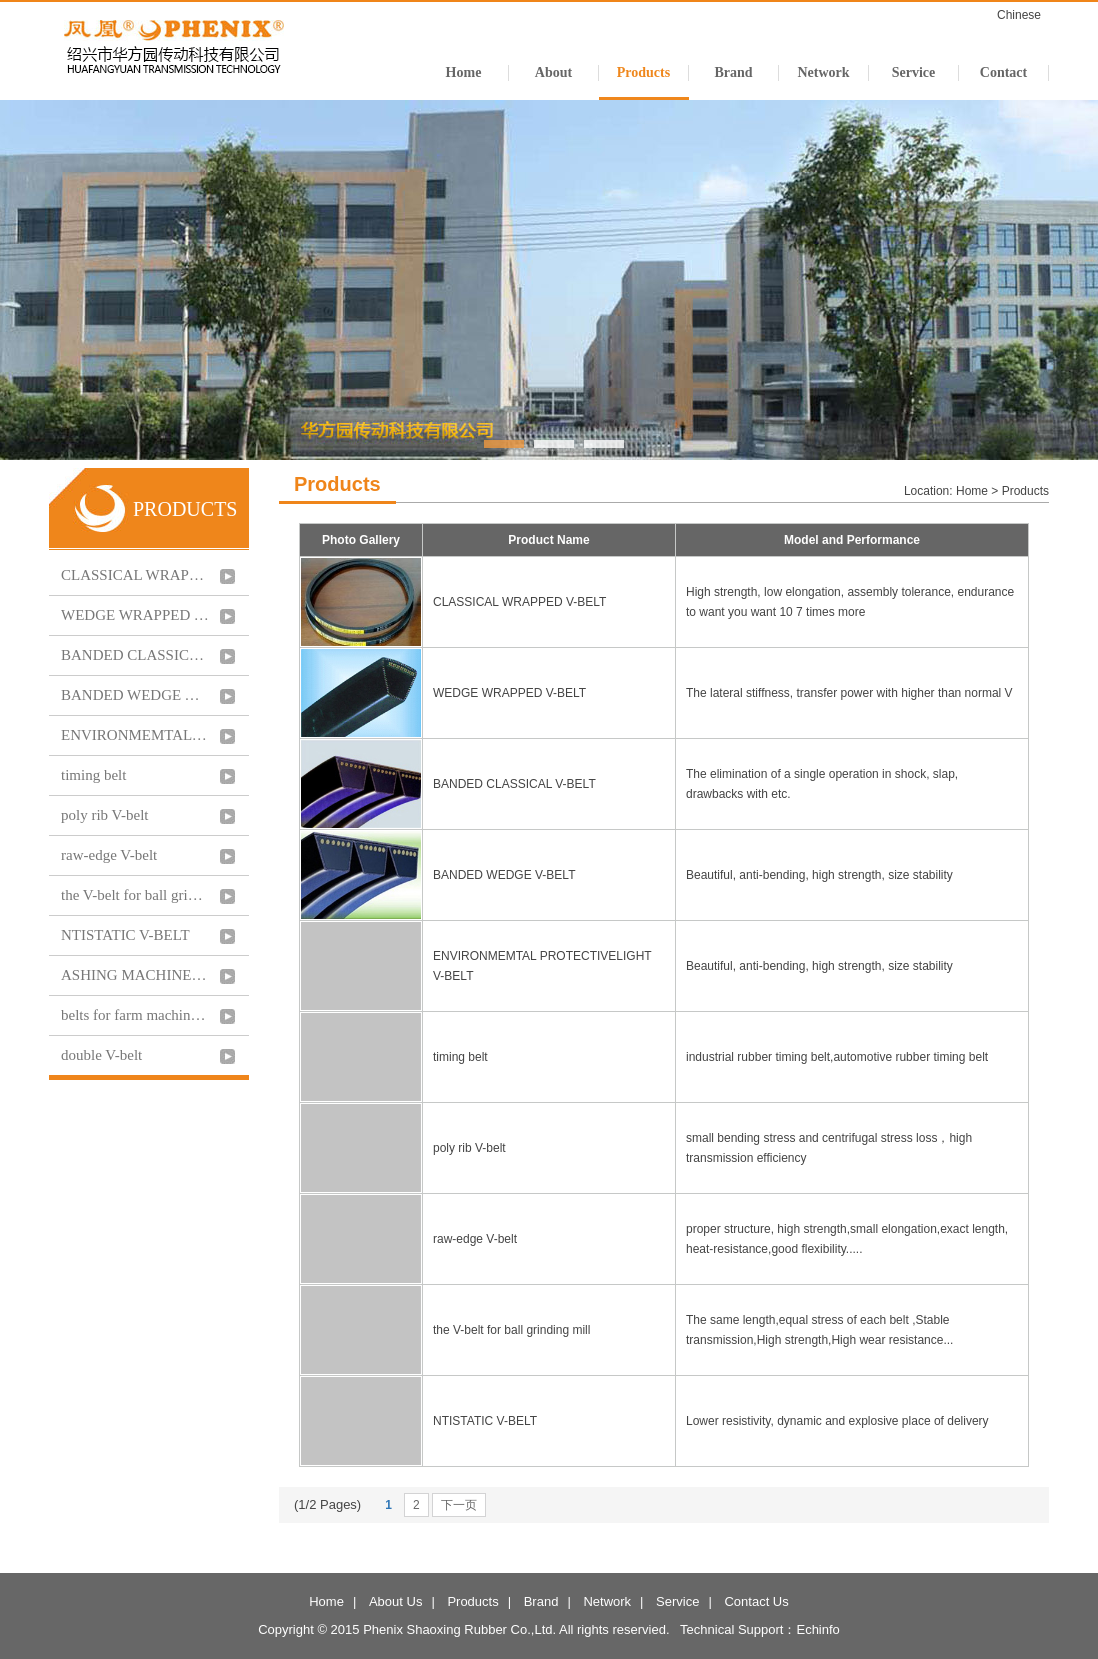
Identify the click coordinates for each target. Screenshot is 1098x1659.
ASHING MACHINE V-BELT (135, 975)
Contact (1003, 72)
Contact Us (756, 1601)
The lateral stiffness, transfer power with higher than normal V (851, 693)
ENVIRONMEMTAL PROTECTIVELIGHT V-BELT (135, 735)
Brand (733, 72)
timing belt (93, 775)
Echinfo (817, 1629)
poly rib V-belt (105, 815)
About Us (395, 1601)
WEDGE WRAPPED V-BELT (135, 615)
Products (643, 72)
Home (464, 72)
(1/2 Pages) (327, 1504)
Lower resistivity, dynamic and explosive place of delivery (839, 1421)
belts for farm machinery (135, 1015)
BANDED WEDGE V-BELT (135, 695)
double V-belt (101, 1055)
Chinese (1019, 15)
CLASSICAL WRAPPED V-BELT (135, 575)
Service (914, 72)
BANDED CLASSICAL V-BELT (135, 655)
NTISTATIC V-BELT (125, 935)
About (553, 72)
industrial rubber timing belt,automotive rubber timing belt (838, 1057)
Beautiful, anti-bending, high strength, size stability (821, 875)
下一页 (459, 1505)
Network (823, 72)
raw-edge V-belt (109, 855)
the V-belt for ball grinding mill (135, 895)
